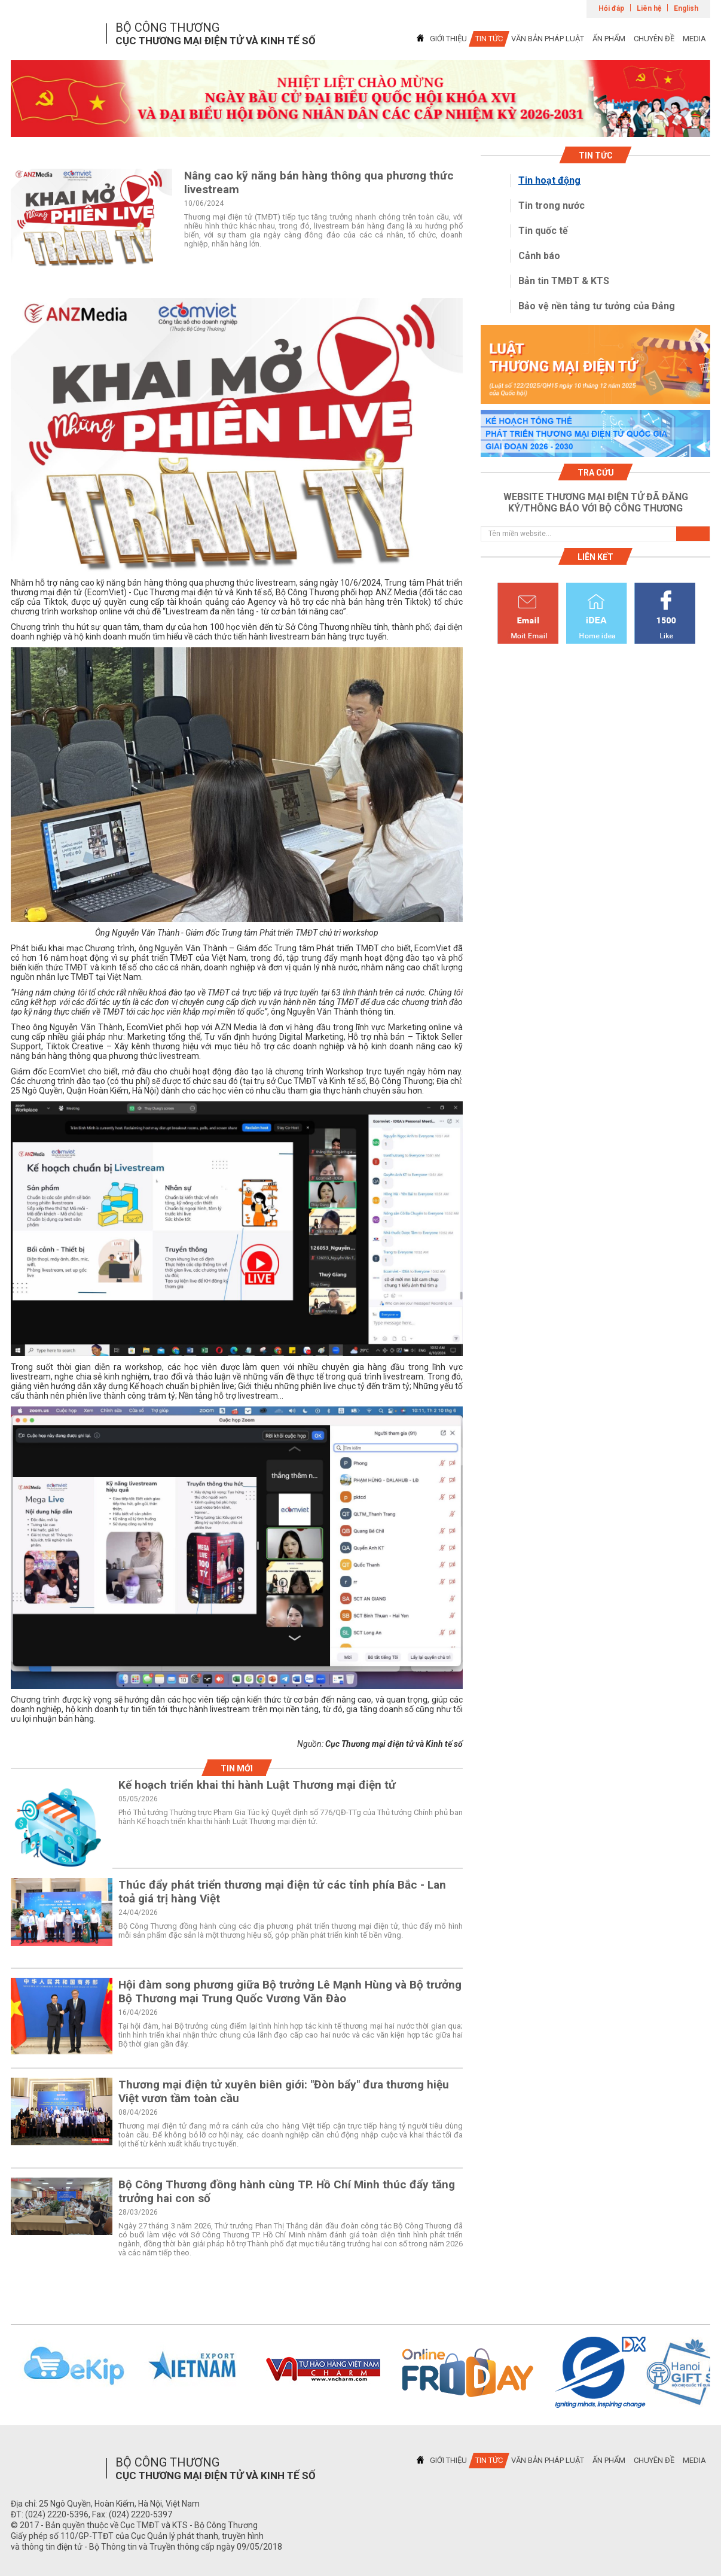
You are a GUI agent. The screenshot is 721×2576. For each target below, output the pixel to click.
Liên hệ (649, 8)
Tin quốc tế (543, 230)
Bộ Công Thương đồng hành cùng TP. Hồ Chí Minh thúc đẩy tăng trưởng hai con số (286, 2191)
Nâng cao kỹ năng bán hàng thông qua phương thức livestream (319, 182)
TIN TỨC (489, 38)
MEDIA (694, 38)
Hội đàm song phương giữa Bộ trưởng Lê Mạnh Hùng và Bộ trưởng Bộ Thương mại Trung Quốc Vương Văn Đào (290, 1991)
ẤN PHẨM (608, 38)
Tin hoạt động (549, 180)
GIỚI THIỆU (448, 38)
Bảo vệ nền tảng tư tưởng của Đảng (596, 306)
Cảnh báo (539, 255)
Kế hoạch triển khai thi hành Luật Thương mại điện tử (257, 1785)
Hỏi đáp (611, 8)
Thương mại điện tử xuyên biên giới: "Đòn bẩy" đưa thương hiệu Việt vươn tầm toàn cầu (283, 2091)
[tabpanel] (360, 98)
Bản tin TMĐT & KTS (563, 281)
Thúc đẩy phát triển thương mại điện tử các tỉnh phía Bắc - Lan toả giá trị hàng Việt (282, 1891)
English (686, 8)
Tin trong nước (551, 205)
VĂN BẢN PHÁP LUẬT (547, 38)
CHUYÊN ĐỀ (654, 38)
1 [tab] (360, 126)
